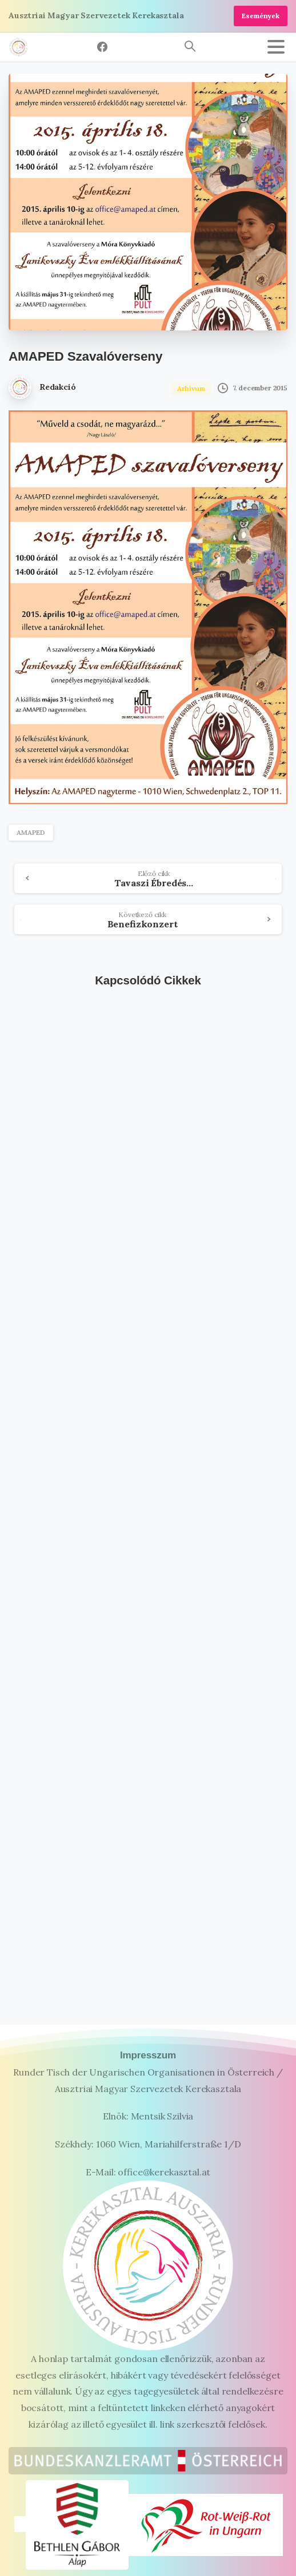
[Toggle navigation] (276, 46)
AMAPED (31, 832)
